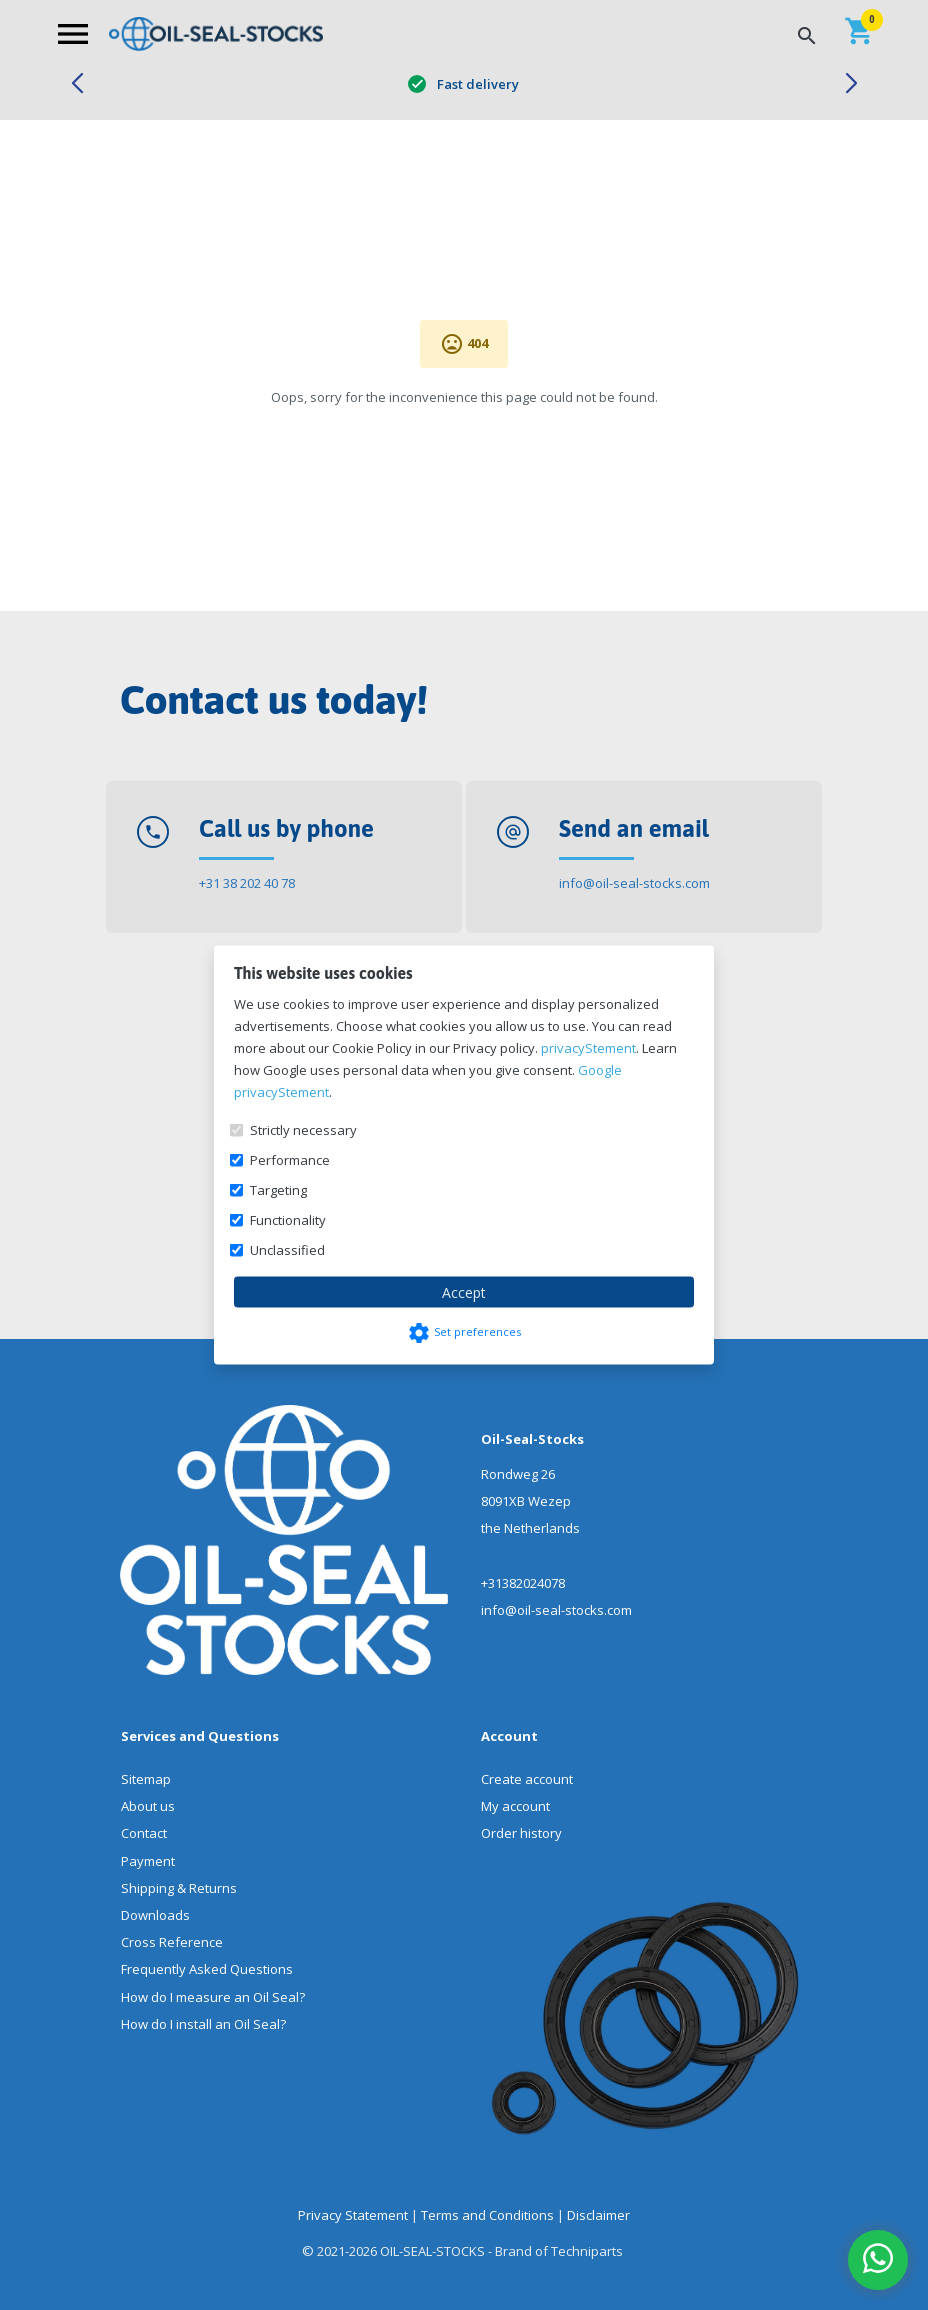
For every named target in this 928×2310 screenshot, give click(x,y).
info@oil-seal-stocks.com (634, 883)
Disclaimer (598, 2215)
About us (148, 1806)
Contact (144, 1833)
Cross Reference (172, 1942)
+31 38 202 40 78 (247, 883)
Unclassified (287, 1250)
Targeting (278, 1190)
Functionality (288, 1220)
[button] (76, 84)
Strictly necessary (303, 1130)
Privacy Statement (353, 2215)
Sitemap (146, 1779)
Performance (290, 1160)
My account (515, 1806)
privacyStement (588, 1048)
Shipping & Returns (179, 1888)
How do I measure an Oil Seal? (213, 1997)
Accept (464, 1292)
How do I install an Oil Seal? (203, 2024)
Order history (521, 1833)
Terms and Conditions (487, 2215)
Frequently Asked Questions (207, 1969)
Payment (148, 1861)
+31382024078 (523, 1583)
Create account (527, 1779)
